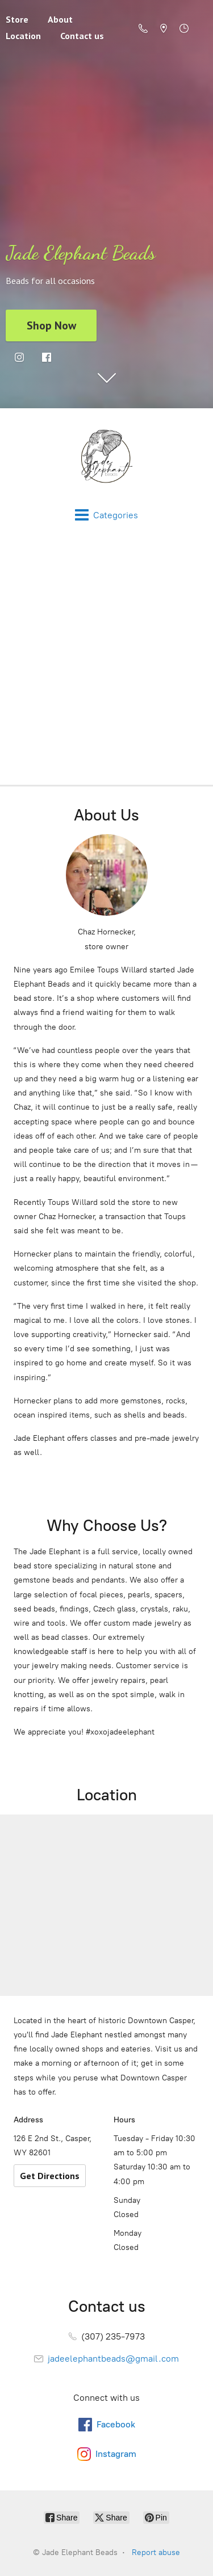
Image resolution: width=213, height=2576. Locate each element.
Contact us (82, 35)
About (60, 19)
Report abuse (156, 2552)
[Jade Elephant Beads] (106, 458)
